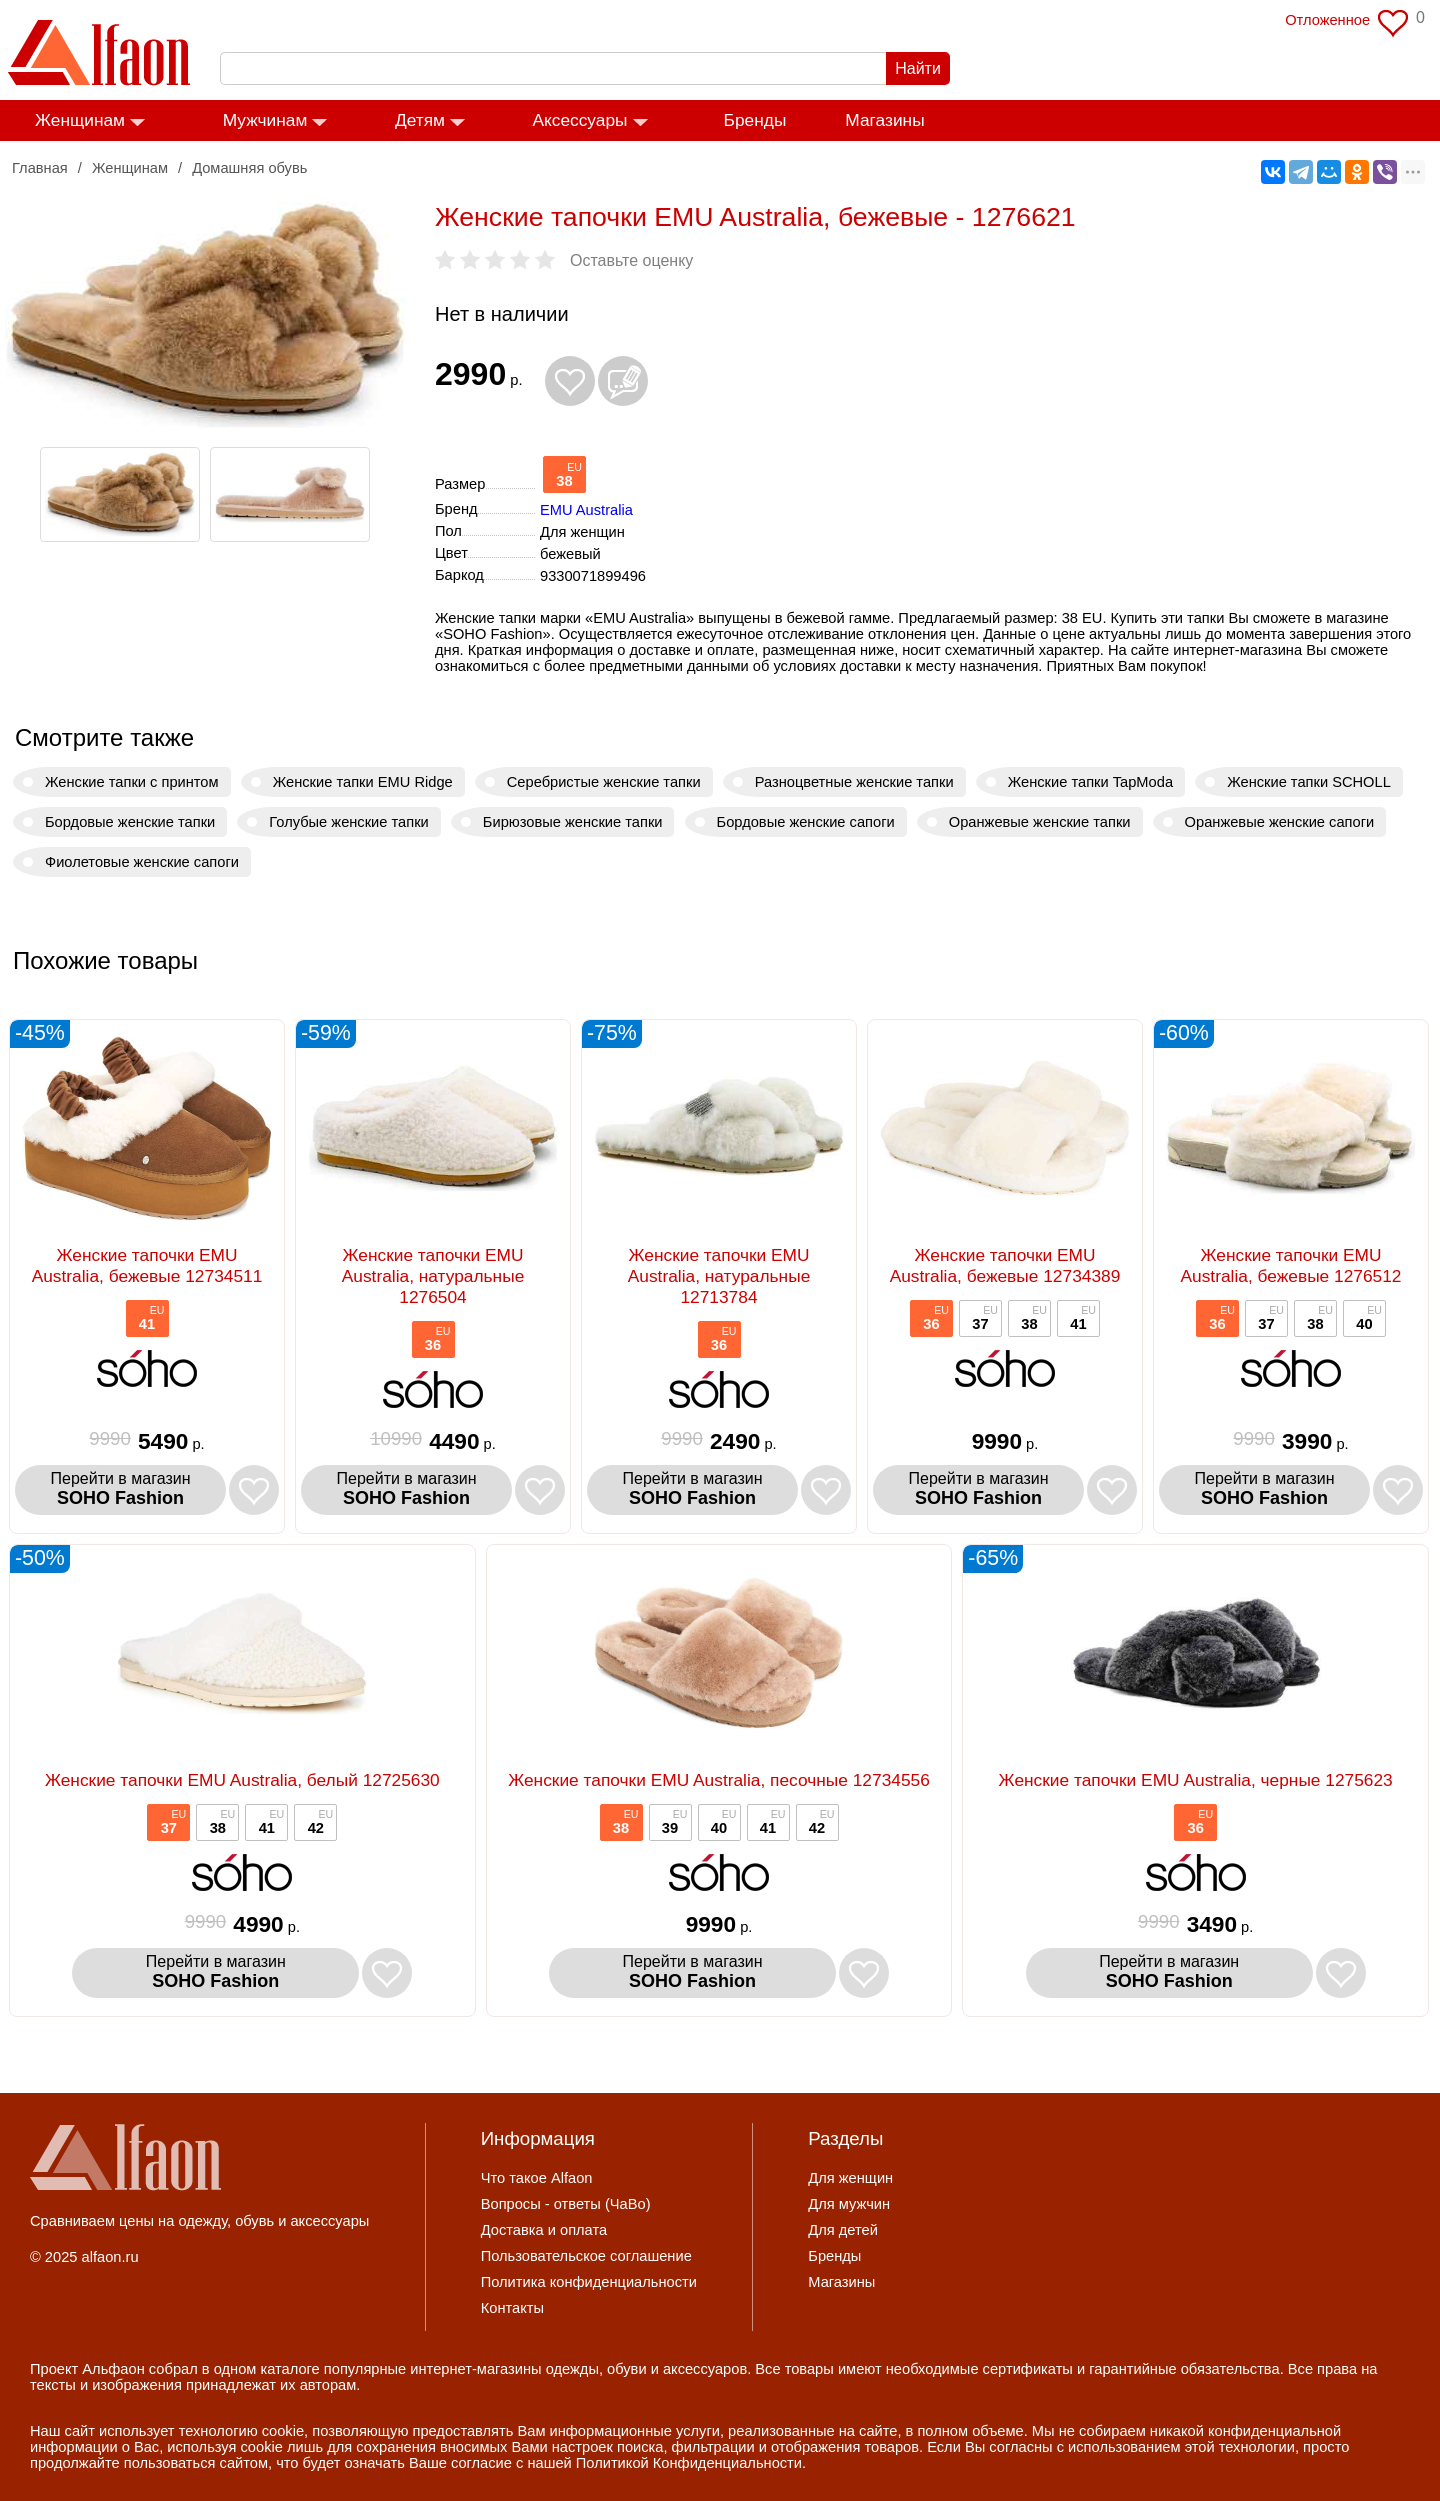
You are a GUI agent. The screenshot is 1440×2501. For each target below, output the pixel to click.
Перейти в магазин (121, 1489)
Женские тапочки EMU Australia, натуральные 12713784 (719, 1276)
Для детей (843, 2230)
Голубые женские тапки (348, 822)
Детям (420, 120)
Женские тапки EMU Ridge (363, 782)
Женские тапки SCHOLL (1309, 782)
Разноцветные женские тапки (854, 782)
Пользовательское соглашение (586, 2256)
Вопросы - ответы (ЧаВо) (566, 2204)
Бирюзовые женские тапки (573, 822)
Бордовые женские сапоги (806, 822)
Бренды (755, 120)
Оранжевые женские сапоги (1280, 822)
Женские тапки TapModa (1090, 782)
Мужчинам (265, 120)
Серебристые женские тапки (604, 782)
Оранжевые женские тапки (1040, 822)
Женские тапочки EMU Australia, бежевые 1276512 (1290, 1265)
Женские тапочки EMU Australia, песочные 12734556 (719, 1780)
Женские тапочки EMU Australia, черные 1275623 (1196, 1780)
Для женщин (850, 2178)
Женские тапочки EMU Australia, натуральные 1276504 (433, 1276)
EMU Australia (586, 510)
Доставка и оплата (544, 2230)
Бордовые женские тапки (130, 822)
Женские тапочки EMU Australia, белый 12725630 (242, 1780)
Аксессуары (579, 120)
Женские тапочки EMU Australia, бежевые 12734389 (1005, 1265)
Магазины (884, 120)
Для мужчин (849, 2204)
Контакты (512, 2308)
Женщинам (80, 120)
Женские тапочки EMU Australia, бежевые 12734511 (147, 1265)
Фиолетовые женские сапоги (142, 862)
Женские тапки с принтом (132, 782)
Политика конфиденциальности (589, 2282)
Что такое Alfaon (537, 2178)
